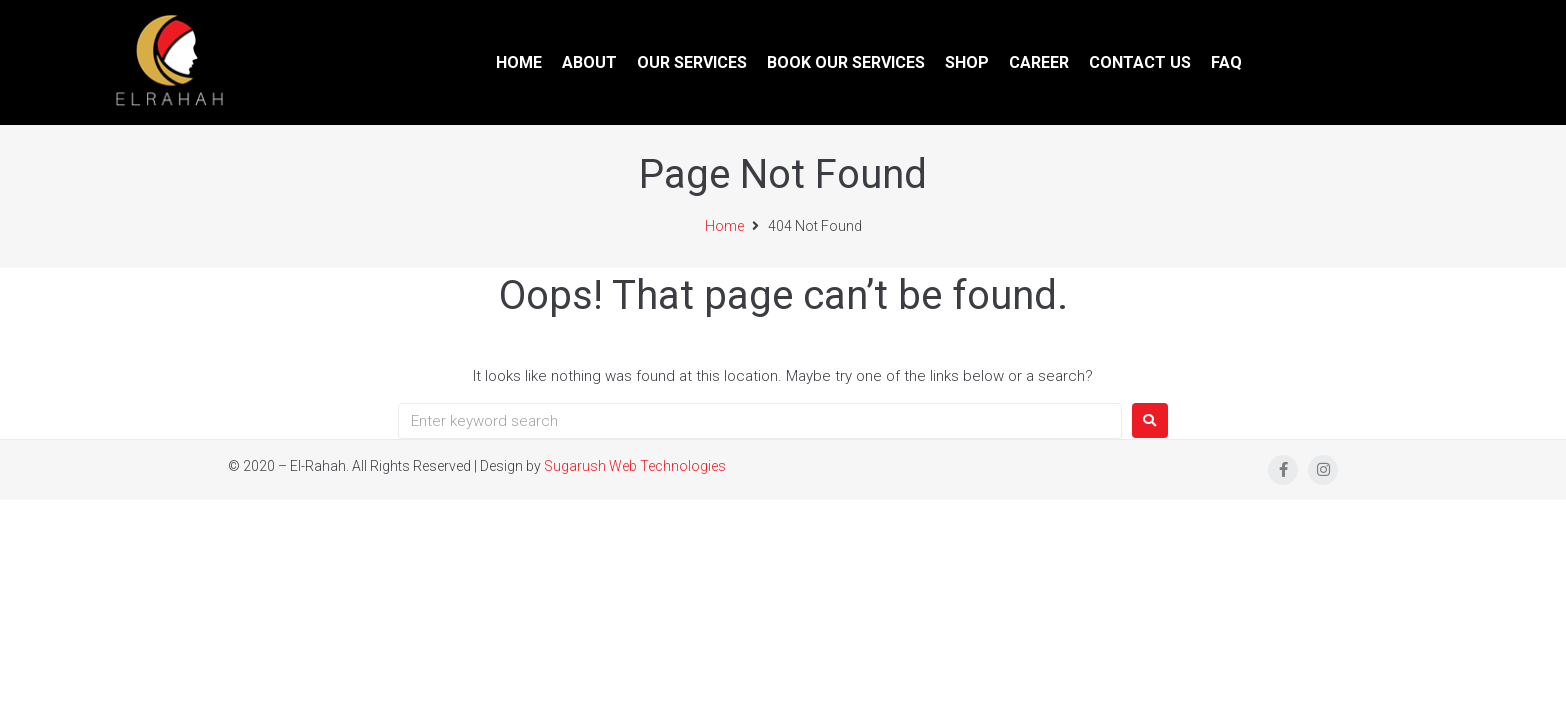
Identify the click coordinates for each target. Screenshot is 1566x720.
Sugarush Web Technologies (635, 466)
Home (724, 226)
